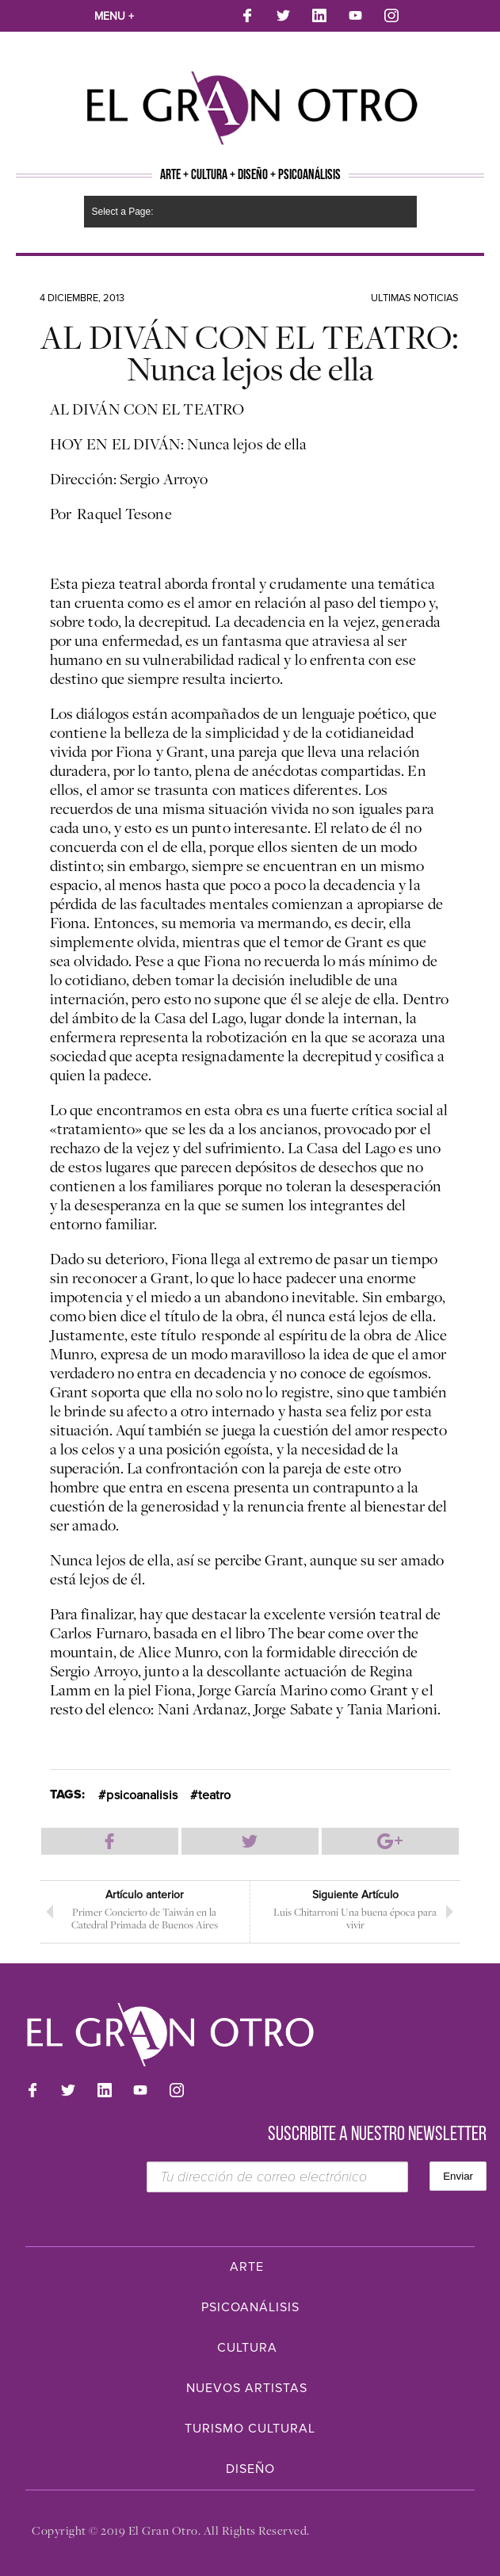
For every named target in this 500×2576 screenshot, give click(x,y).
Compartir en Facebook (109, 1841)
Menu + (114, 16)
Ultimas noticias (415, 298)
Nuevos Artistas (246, 2388)
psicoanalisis (141, 1795)
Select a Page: (123, 211)
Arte (247, 2267)
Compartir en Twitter (250, 1841)
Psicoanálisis (250, 2307)
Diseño (250, 2469)
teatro (214, 1795)
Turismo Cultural (250, 2428)
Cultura (247, 2348)
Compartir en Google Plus (390, 1841)
